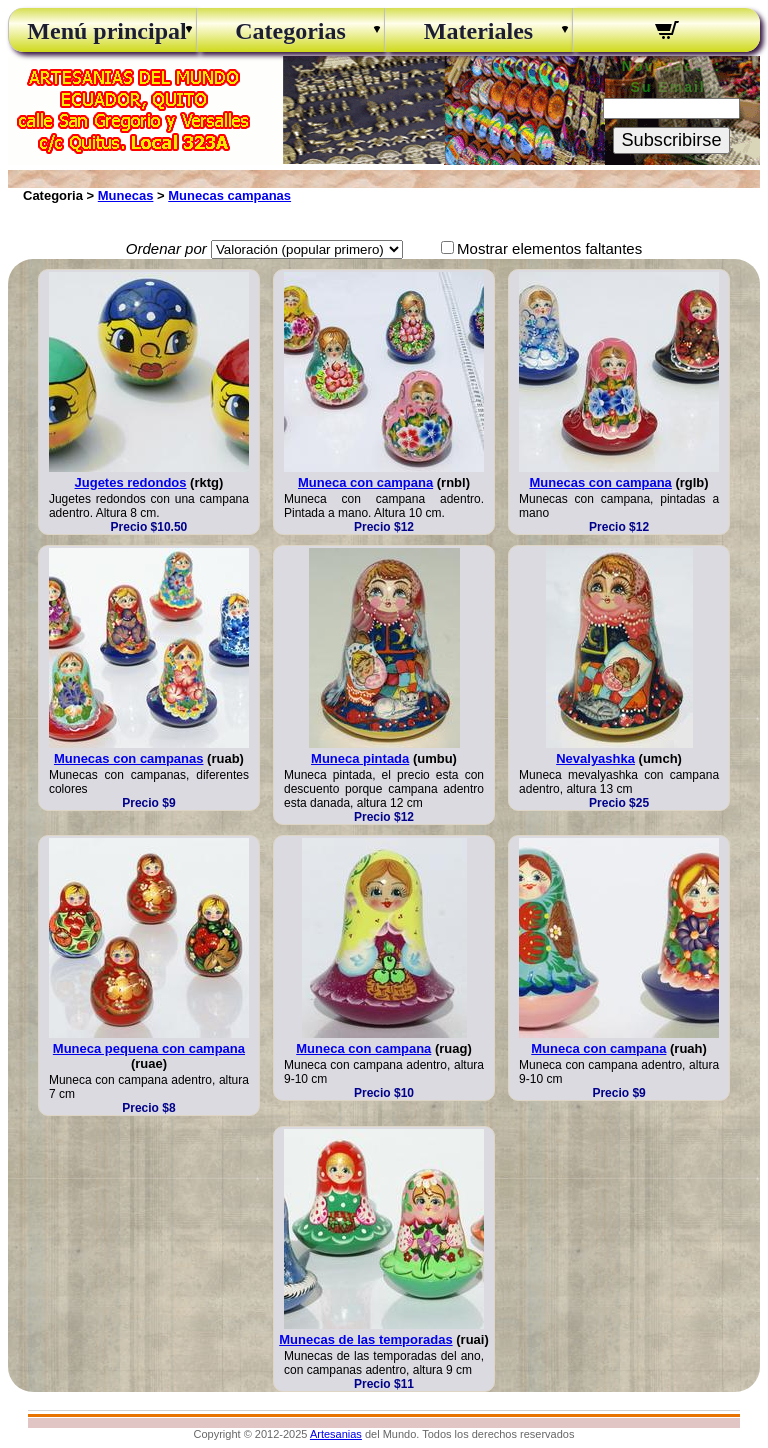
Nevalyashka (595, 758)
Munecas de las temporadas (365, 1339)
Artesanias (336, 1434)
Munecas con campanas (129, 758)
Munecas (126, 195)
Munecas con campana (600, 482)
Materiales (478, 31)
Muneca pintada (360, 758)
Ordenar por (166, 248)
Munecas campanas (229, 195)
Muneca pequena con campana (149, 1048)
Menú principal (102, 31)
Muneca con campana (365, 482)
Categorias (290, 31)
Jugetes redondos (131, 482)
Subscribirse (671, 140)
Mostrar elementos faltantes (549, 248)
